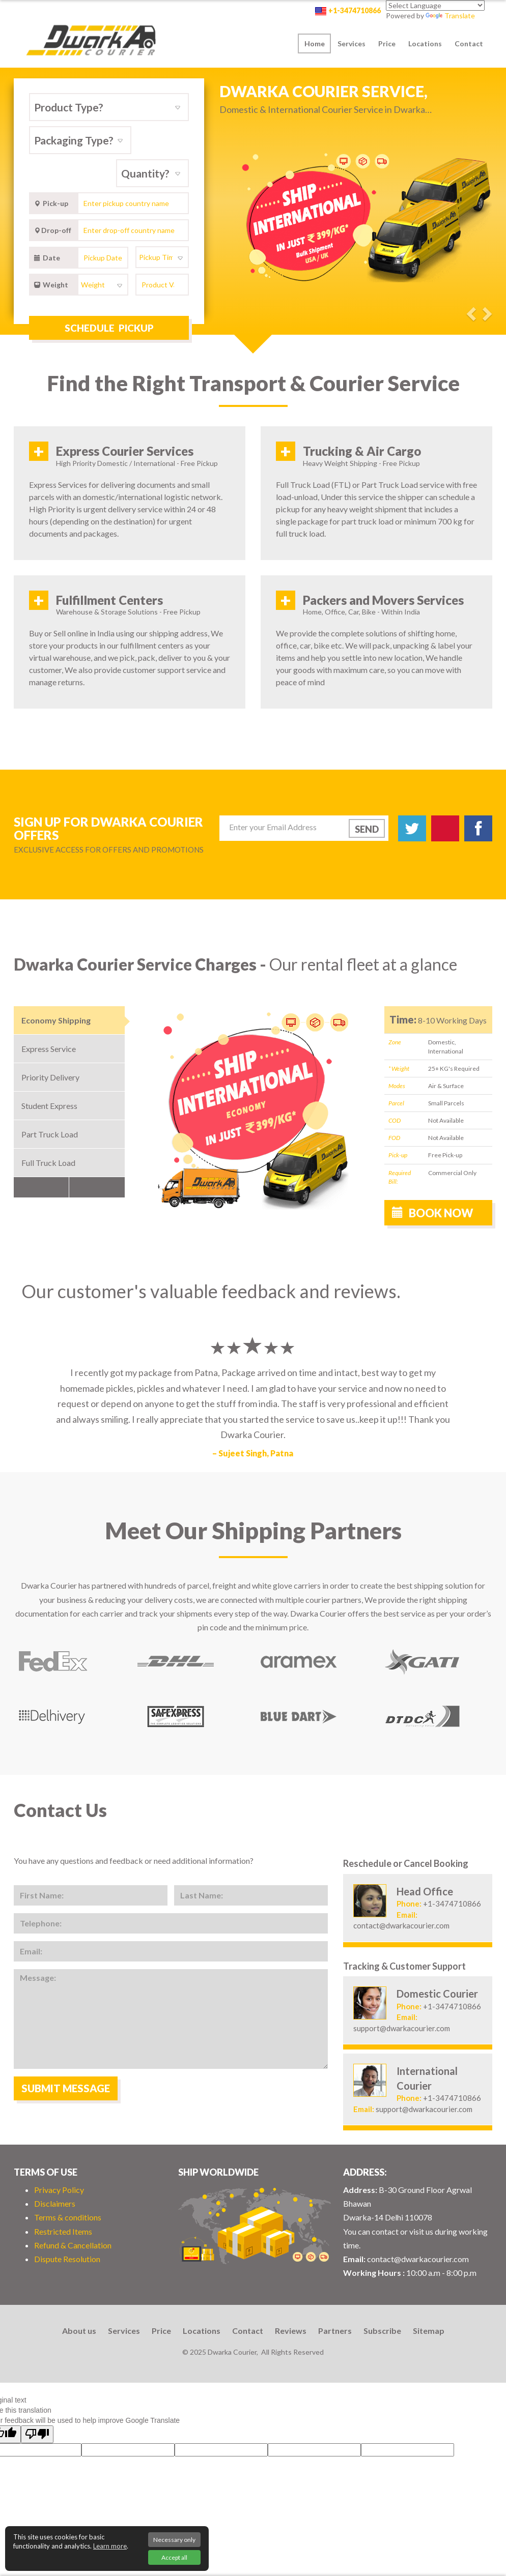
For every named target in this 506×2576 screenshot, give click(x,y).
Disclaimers (54, 2203)
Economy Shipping (56, 1020)
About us (79, 2330)
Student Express (49, 1105)
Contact (469, 43)
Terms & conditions (67, 2217)
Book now (432, 1213)
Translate (450, 15)
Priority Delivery (50, 1077)
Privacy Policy (59, 2189)
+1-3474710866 (354, 10)
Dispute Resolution (67, 2259)
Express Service (48, 1048)
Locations (425, 43)
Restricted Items (63, 2231)
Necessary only (174, 2539)
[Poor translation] (37, 2434)
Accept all (174, 2557)
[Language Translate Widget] (435, 5)
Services (352, 43)
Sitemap (428, 2330)
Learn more (110, 2546)
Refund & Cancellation (72, 2245)
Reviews (290, 2330)
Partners (335, 2330)
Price (387, 43)
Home (314, 43)
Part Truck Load (49, 1134)
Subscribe (382, 2330)
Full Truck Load (48, 1162)
